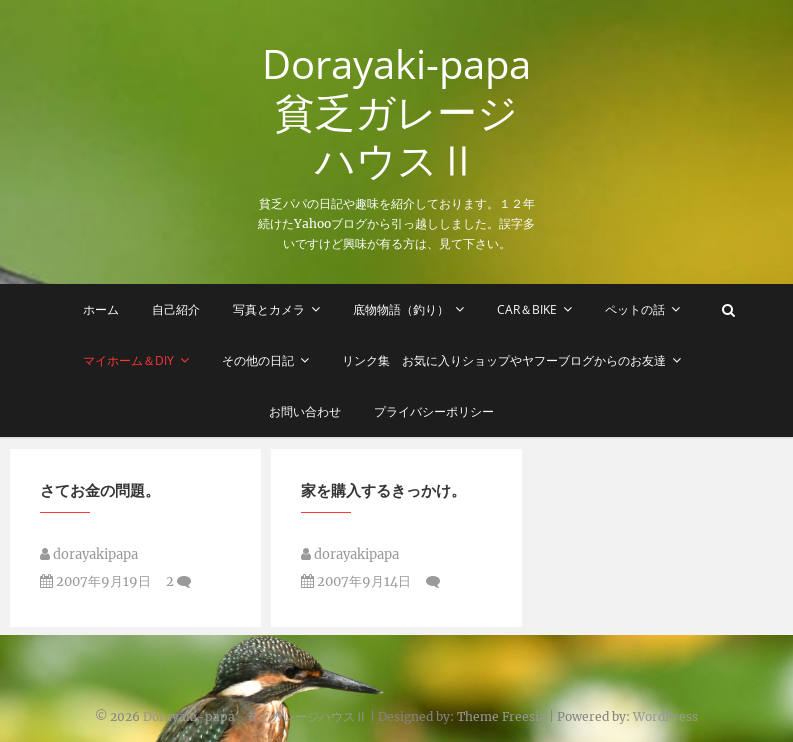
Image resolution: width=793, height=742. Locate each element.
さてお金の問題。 (100, 495)
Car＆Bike (527, 309)
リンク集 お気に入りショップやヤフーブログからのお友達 (504, 360)
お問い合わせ (305, 411)
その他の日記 (258, 360)
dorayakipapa (89, 559)
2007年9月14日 (356, 586)
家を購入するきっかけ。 (383, 495)
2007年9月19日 (95, 586)
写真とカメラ (269, 309)
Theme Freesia (501, 716)
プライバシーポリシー (434, 411)
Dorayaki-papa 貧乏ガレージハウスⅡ (400, 112)
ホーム (101, 309)
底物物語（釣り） (401, 309)
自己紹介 (176, 309)
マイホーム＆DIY (128, 360)
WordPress (665, 716)
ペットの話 (635, 309)
